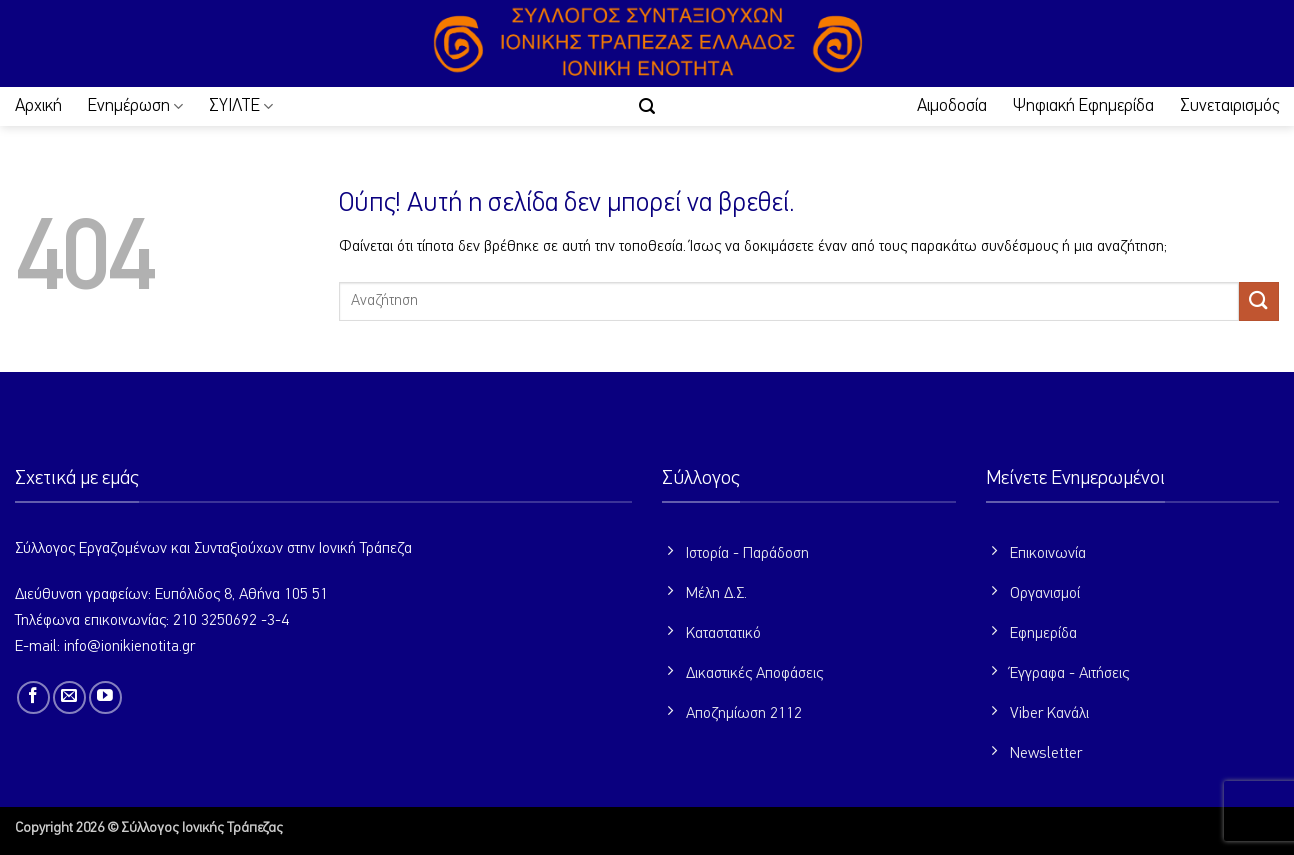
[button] (647, 106)
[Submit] (1259, 301)
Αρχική (38, 106)
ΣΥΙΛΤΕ (241, 106)
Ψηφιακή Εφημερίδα (1083, 106)
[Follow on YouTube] (105, 697)
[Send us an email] (69, 697)
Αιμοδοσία (952, 106)
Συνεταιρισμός (1229, 106)
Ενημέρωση (135, 106)
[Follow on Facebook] (33, 697)
